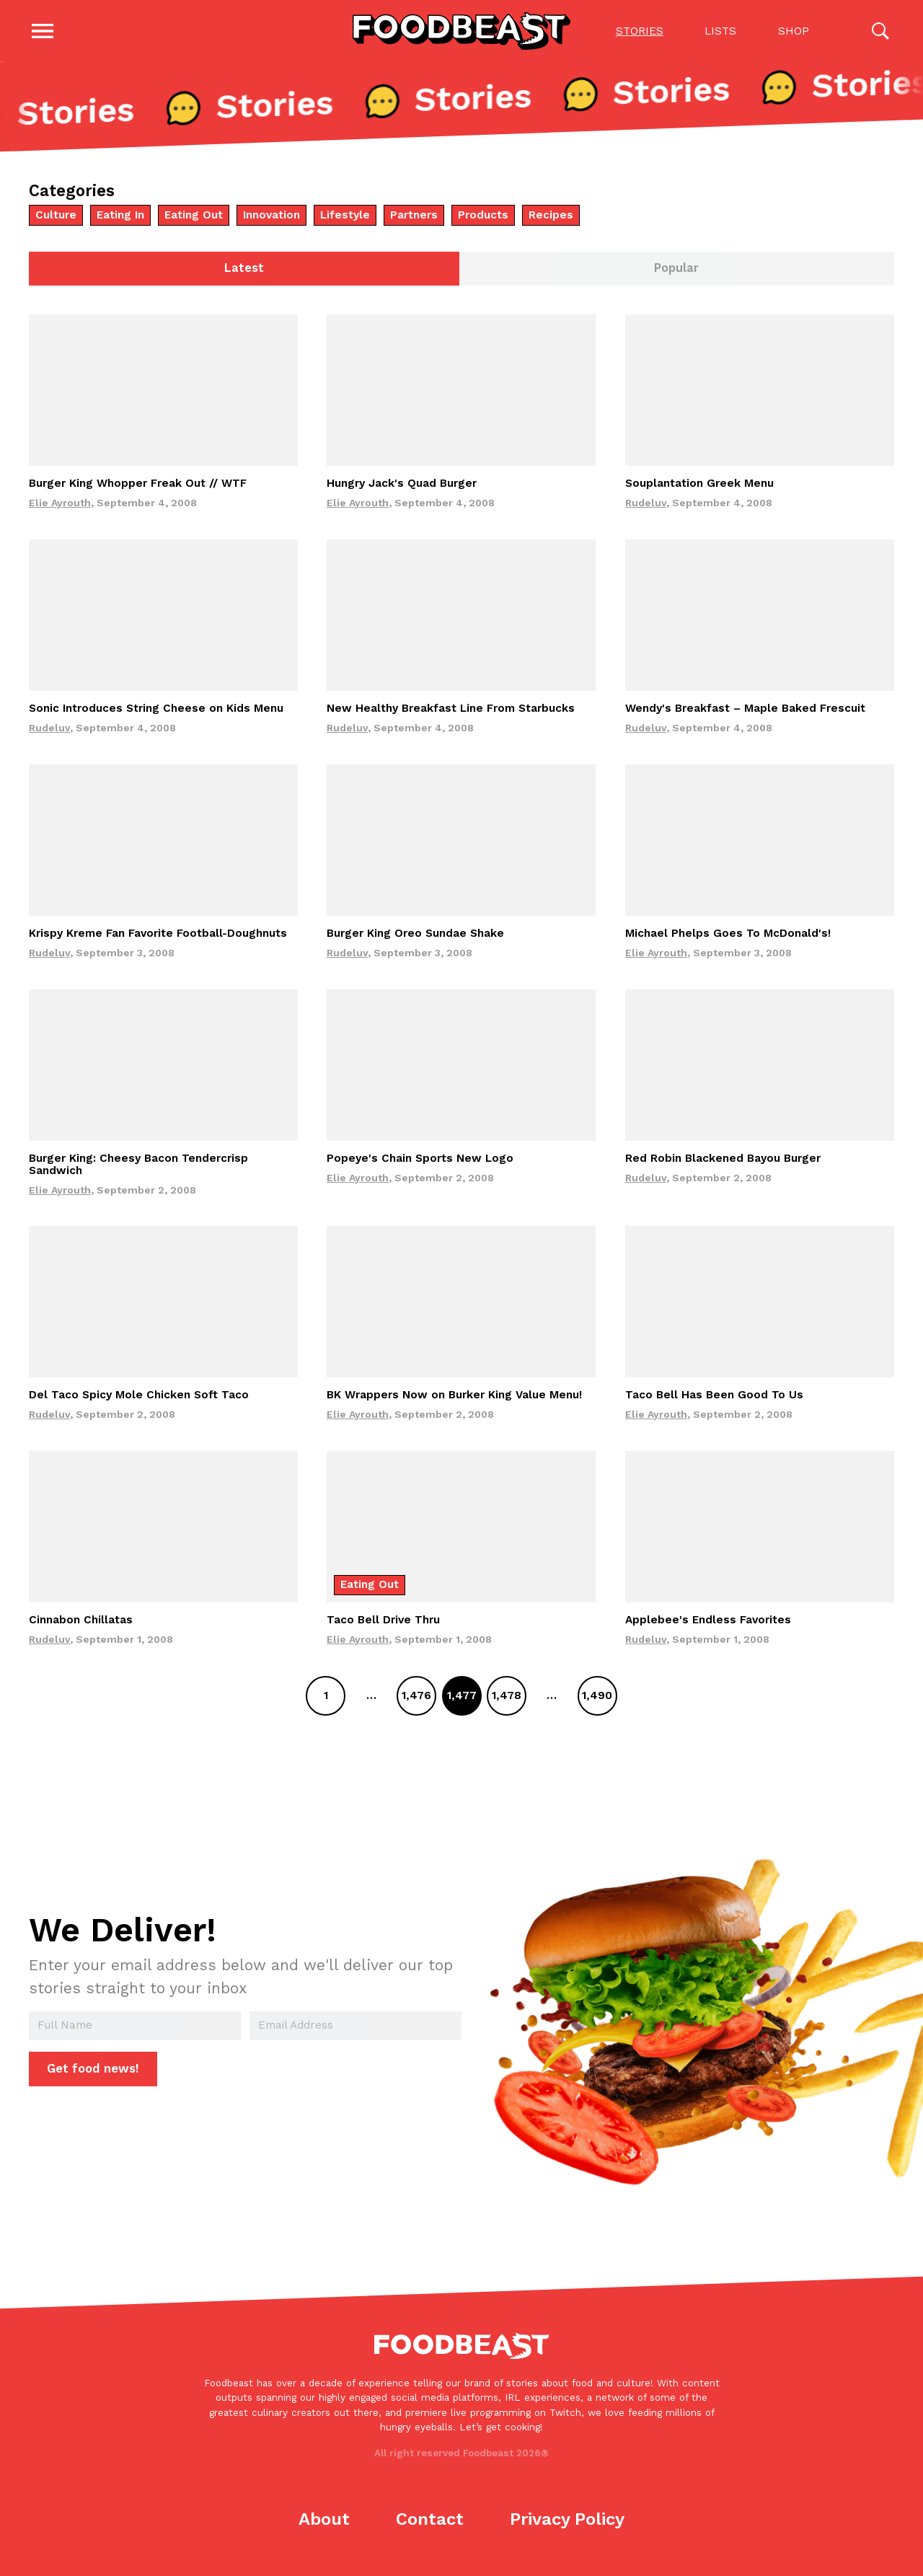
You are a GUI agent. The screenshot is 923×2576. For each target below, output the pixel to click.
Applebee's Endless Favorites (708, 1623)
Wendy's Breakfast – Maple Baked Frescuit (745, 711)
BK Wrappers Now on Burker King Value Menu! (454, 1398)
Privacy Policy (567, 2523)
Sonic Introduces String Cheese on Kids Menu (156, 711)
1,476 (416, 1699)
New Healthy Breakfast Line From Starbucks (451, 711)
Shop (792, 31)
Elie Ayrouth (60, 505)
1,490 (597, 1699)
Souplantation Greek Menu (699, 486)
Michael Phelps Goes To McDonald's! (728, 936)
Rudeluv (645, 505)
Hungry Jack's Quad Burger (402, 486)
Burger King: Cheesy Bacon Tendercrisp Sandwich (138, 1167)
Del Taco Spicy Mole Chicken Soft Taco (139, 1398)
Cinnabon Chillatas (81, 1623)
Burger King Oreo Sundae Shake (415, 936)
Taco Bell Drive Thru (383, 1623)
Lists (720, 31)
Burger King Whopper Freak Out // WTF (138, 486)
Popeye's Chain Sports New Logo (420, 1161)
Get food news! (93, 2071)
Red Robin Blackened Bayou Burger (723, 1161)
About (324, 2523)
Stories (639, 31)
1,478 (506, 1699)
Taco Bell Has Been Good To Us (714, 1398)
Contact (430, 2523)
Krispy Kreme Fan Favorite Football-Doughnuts (158, 936)
